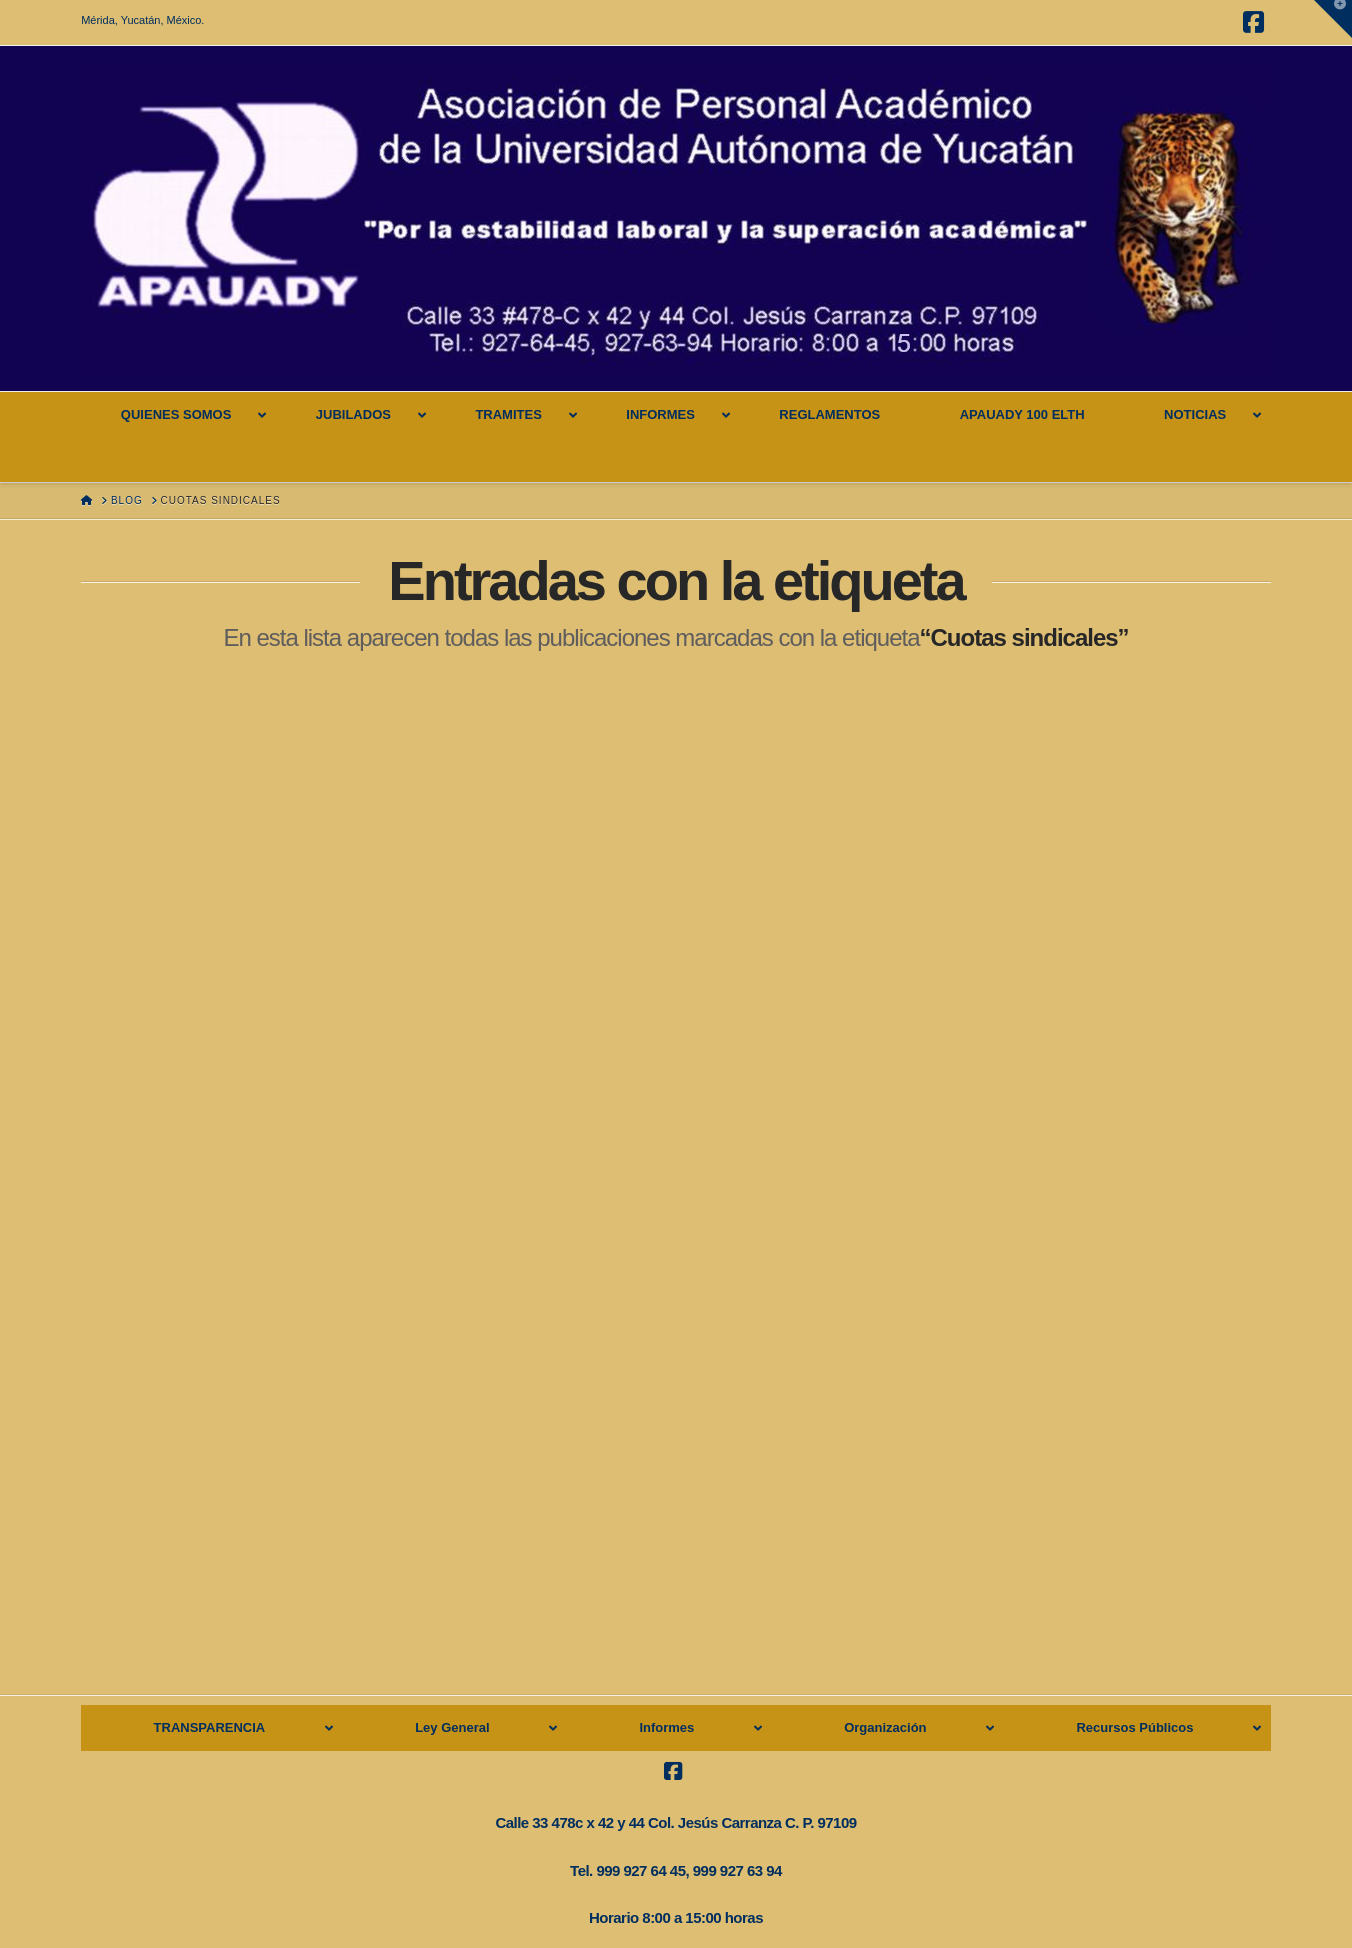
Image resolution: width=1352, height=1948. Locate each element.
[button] (1333, 19)
